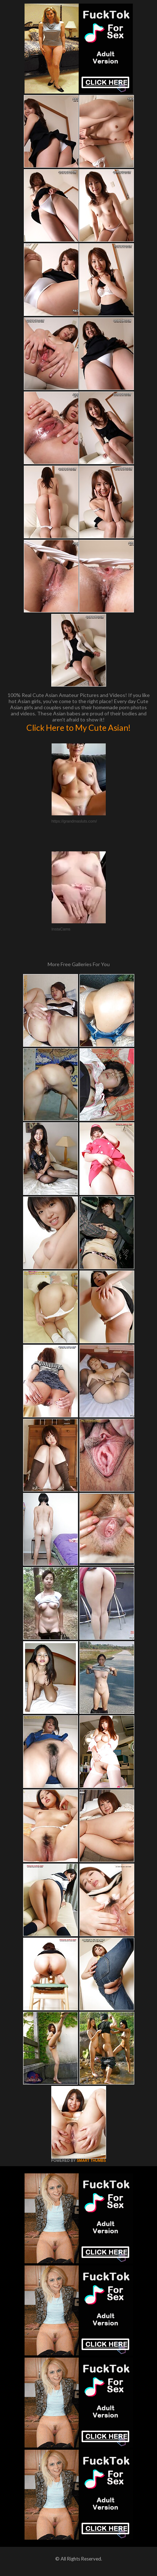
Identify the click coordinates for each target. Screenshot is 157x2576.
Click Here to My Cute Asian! (78, 728)
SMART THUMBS (91, 2161)
